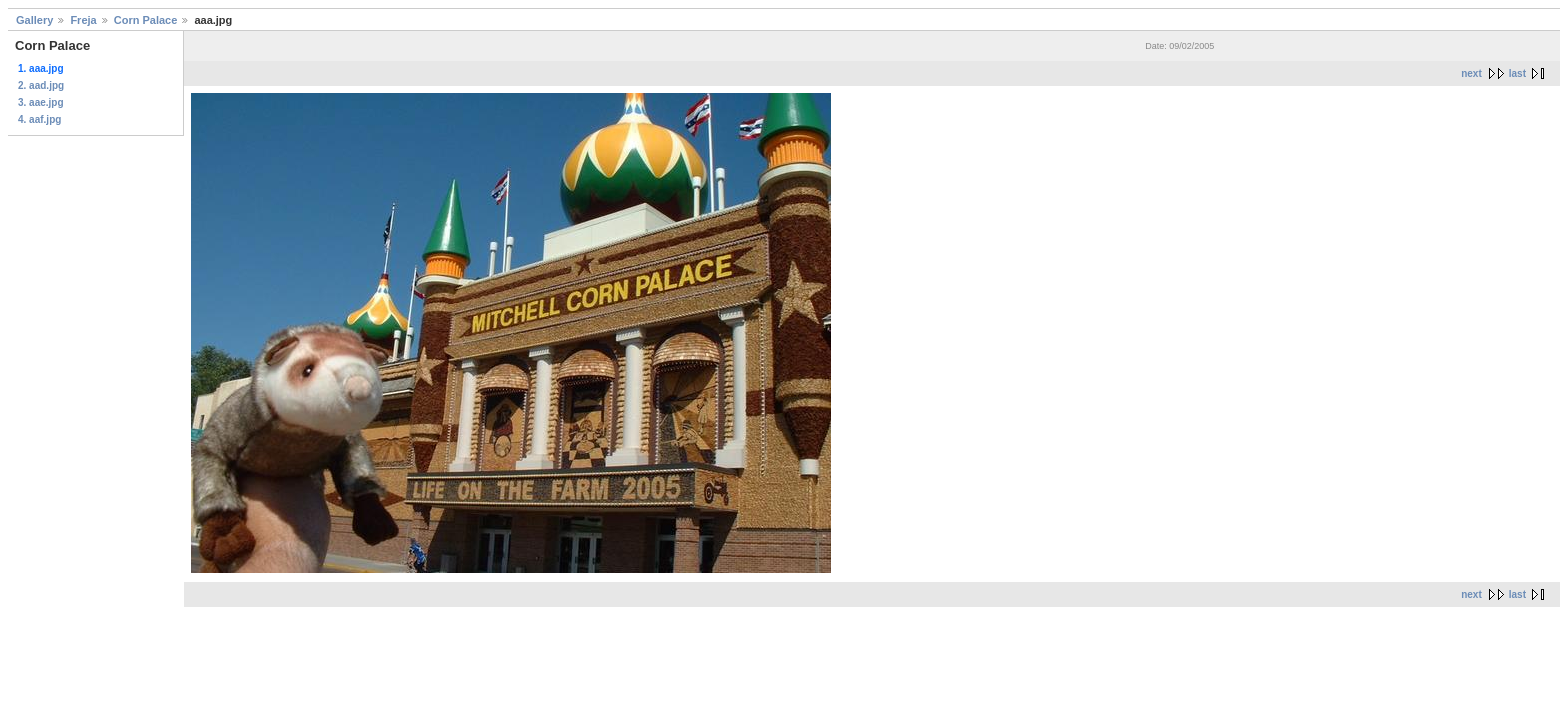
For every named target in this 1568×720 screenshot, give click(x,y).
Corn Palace (146, 20)
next (1471, 73)
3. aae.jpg (41, 102)
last (1517, 73)
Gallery (34, 20)
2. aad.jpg (41, 85)
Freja (83, 20)
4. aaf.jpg (39, 119)
